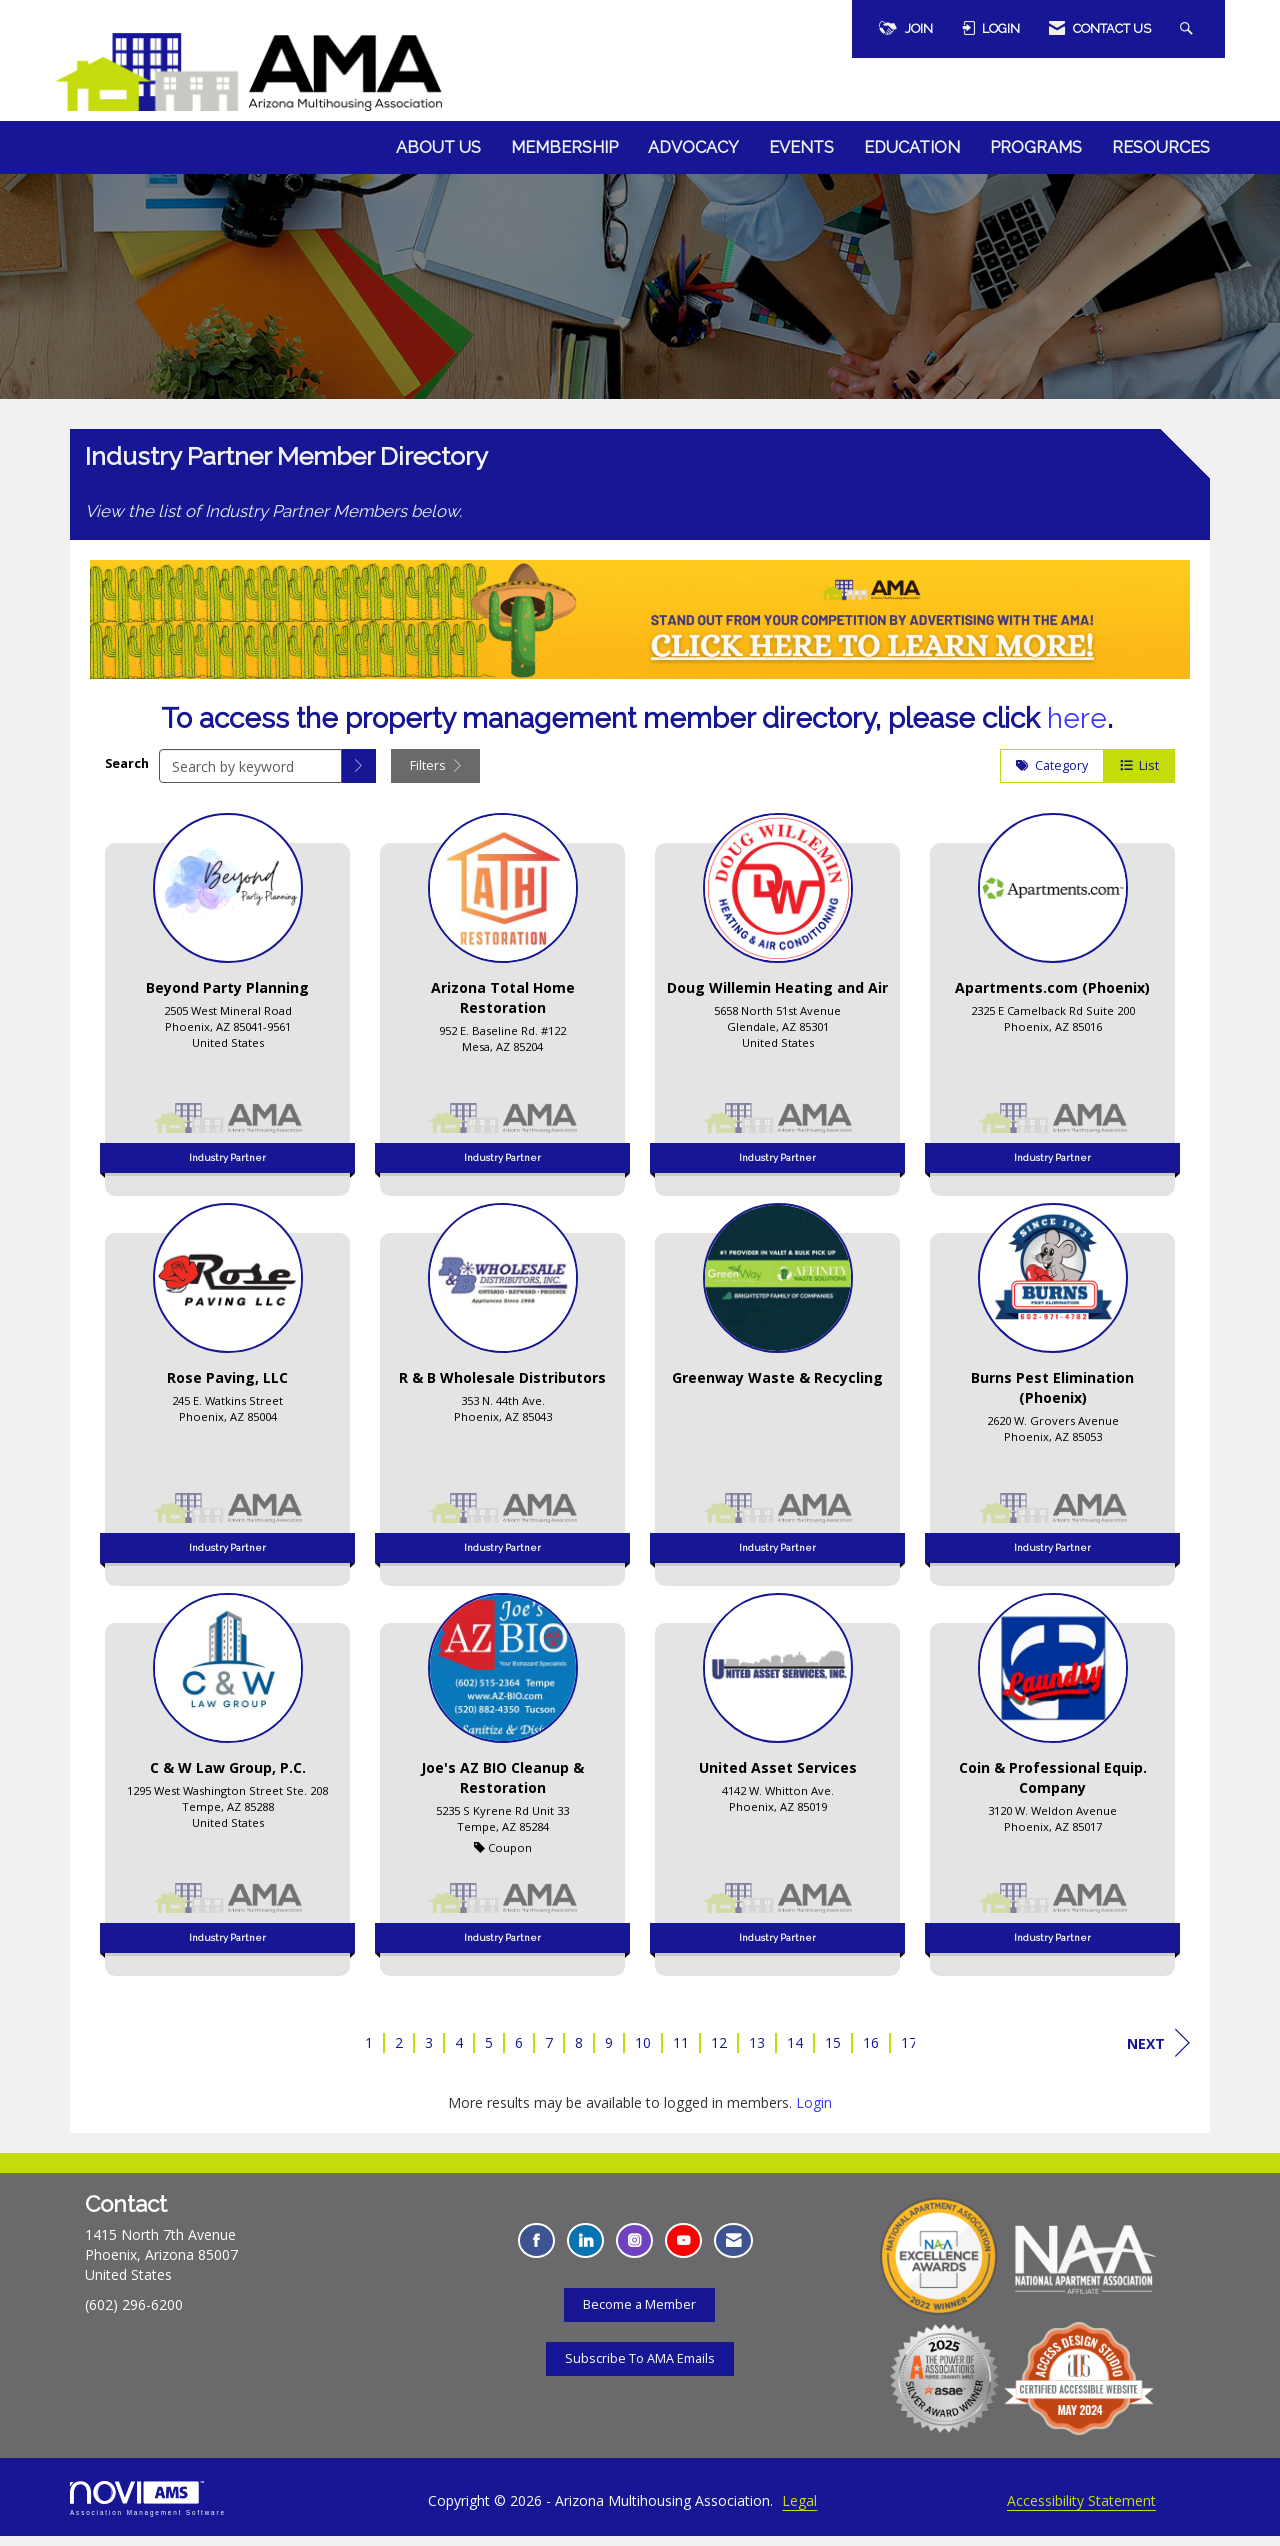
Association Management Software (148, 2508)
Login (814, 2112)
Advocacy (693, 147)
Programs (1036, 147)
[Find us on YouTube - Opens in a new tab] (683, 2250)
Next (1158, 2053)
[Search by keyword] (250, 776)
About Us (438, 147)
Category (1052, 775)
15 (833, 2052)
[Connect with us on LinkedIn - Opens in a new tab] (585, 2250)
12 (719, 2052)
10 (643, 2052)
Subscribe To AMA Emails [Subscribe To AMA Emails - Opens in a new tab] (640, 2367)
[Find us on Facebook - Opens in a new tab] (536, 2250)
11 (681, 2052)
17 (909, 2052)
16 (871, 2052)
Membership (564, 147)
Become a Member (639, 2313)
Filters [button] (435, 775)
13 (757, 2052)
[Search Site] (1189, 29)
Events (801, 147)
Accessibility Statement (1081, 2510)
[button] (359, 776)
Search (127, 772)
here (1077, 728)
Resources (1161, 147)
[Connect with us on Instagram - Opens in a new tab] (634, 2250)
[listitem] (227, 1008)
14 (795, 2052)
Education (912, 147)
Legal (799, 2510)
